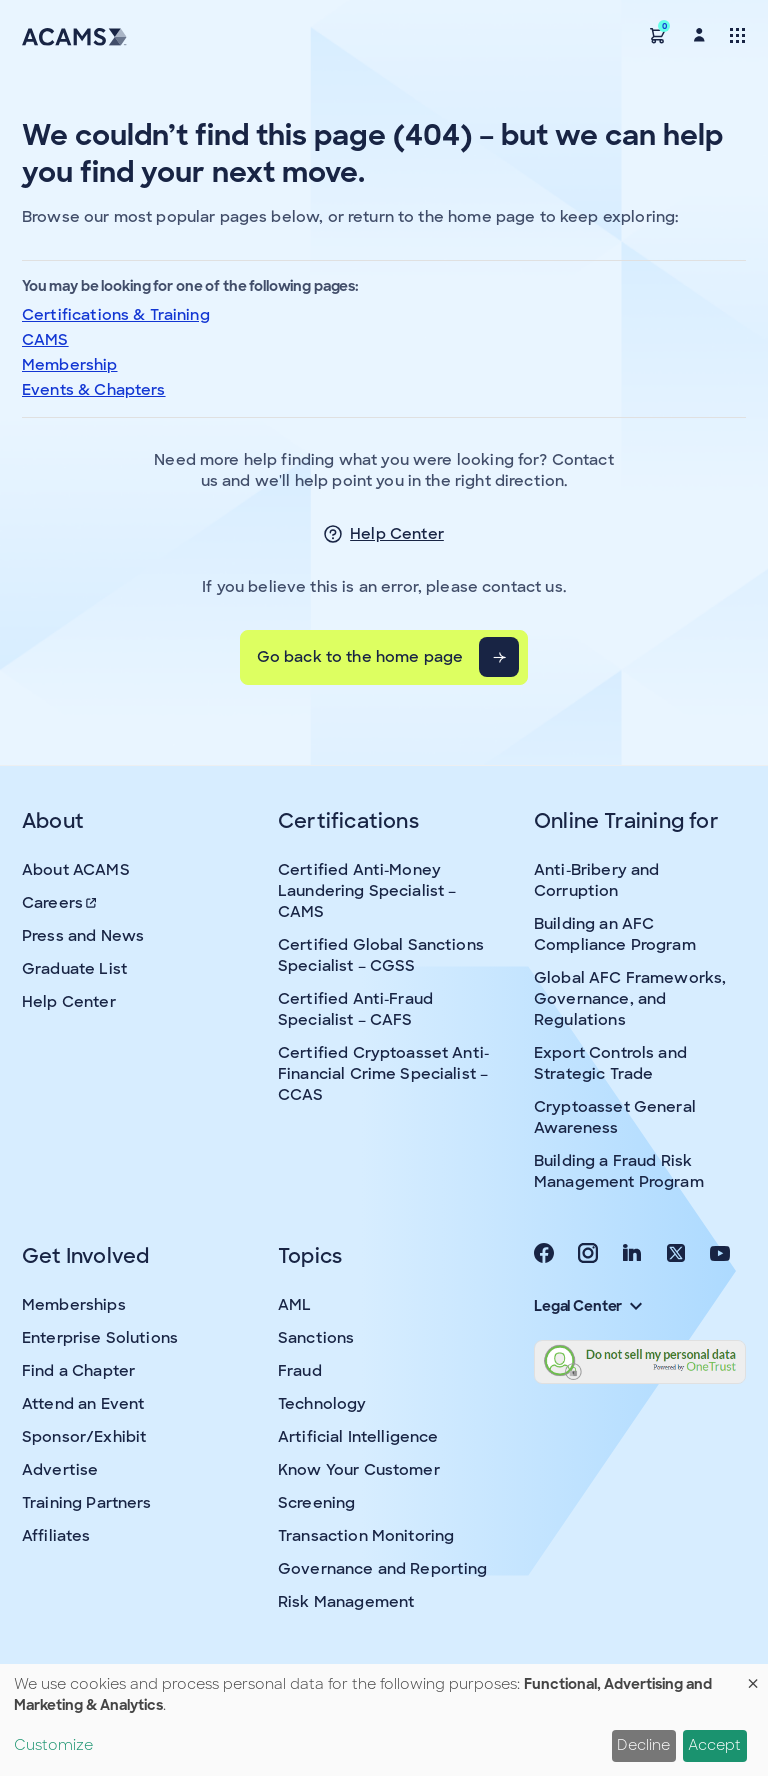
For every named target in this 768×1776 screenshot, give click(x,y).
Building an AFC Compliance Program (615, 934)
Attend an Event (83, 1404)
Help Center (397, 534)
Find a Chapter (78, 1371)
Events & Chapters (94, 390)
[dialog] (384, 1720)
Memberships (74, 1305)
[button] (658, 34)
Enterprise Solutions (100, 1338)
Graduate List (74, 969)
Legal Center (588, 1306)
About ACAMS (76, 870)
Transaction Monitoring (366, 1536)
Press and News (83, 936)
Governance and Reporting (383, 1569)
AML (294, 1305)
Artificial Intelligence (358, 1437)
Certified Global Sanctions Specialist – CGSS (381, 955)
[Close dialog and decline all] (753, 1676)
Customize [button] (53, 1745)
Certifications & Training (116, 315)
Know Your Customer (359, 1470)
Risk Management (346, 1602)
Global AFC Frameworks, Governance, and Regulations (630, 999)
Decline (643, 1745)
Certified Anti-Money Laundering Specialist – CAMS (367, 891)
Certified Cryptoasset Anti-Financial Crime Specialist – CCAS (383, 1074)
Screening (316, 1503)
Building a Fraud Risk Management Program (619, 1171)
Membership (70, 365)
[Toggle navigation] (737, 34)
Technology (322, 1404)
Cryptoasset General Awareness (615, 1117)
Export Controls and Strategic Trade (610, 1063)
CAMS (45, 340)
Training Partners (87, 1503)
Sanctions (316, 1338)
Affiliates (56, 1536)
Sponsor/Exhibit (84, 1437)
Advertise (60, 1470)
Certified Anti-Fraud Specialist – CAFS (355, 1009)
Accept (714, 1745)
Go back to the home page (360, 657)
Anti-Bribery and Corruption (596, 880)
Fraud (300, 1371)
